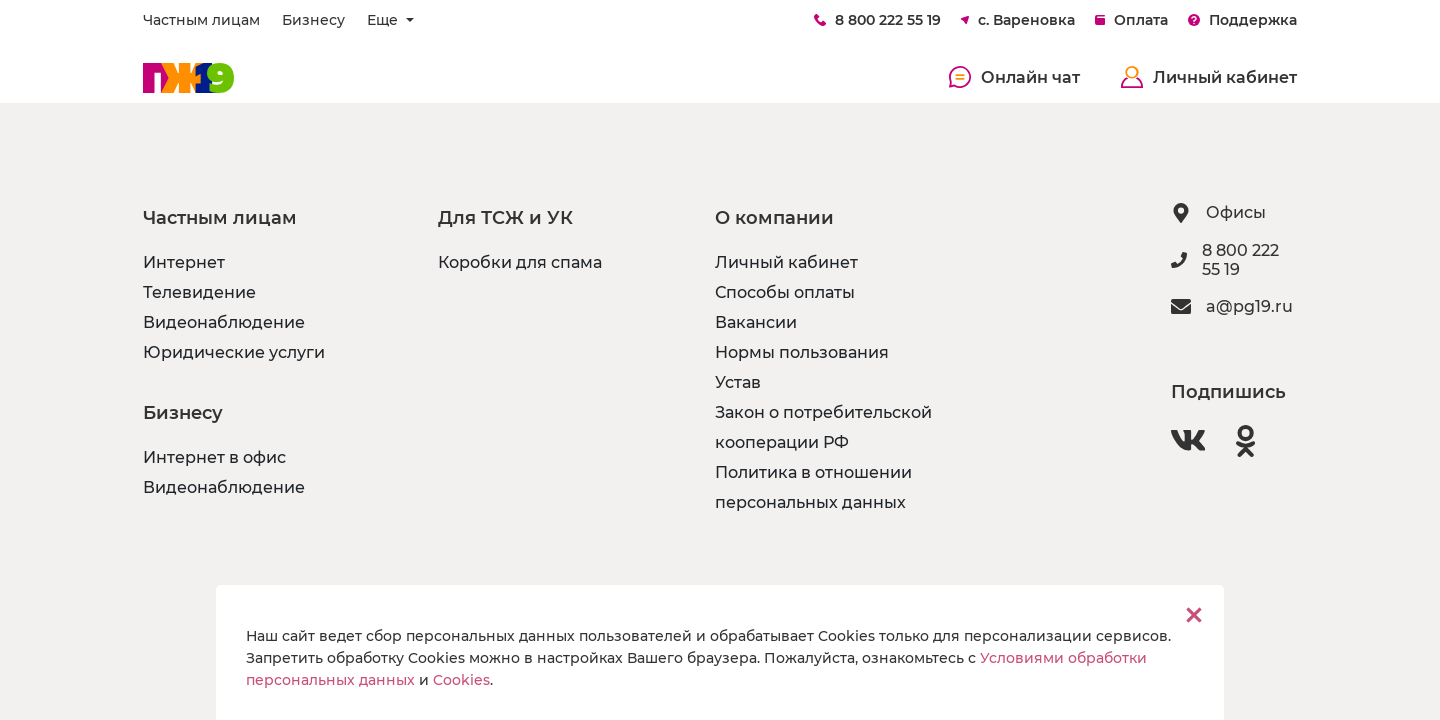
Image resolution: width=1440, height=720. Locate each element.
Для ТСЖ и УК (505, 218)
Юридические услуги (234, 352)
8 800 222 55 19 (877, 20)
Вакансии (756, 322)
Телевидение (199, 292)
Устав (738, 382)
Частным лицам (201, 20)
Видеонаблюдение (224, 322)
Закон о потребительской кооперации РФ (823, 427)
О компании (774, 218)
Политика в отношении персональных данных (813, 487)
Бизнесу (313, 20)
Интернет (184, 262)
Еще (384, 20)
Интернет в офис (214, 457)
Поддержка (1242, 20)
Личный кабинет (1209, 77)
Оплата (1131, 20)
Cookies (461, 680)
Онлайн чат (1015, 77)
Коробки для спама (520, 262)
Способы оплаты (785, 292)
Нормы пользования (802, 352)
